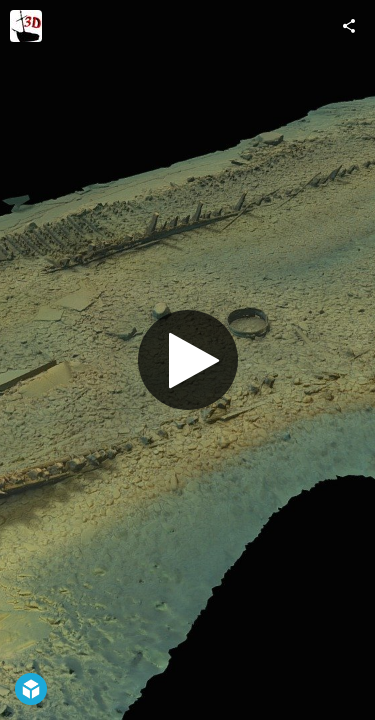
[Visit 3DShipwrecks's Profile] (26, 26)
